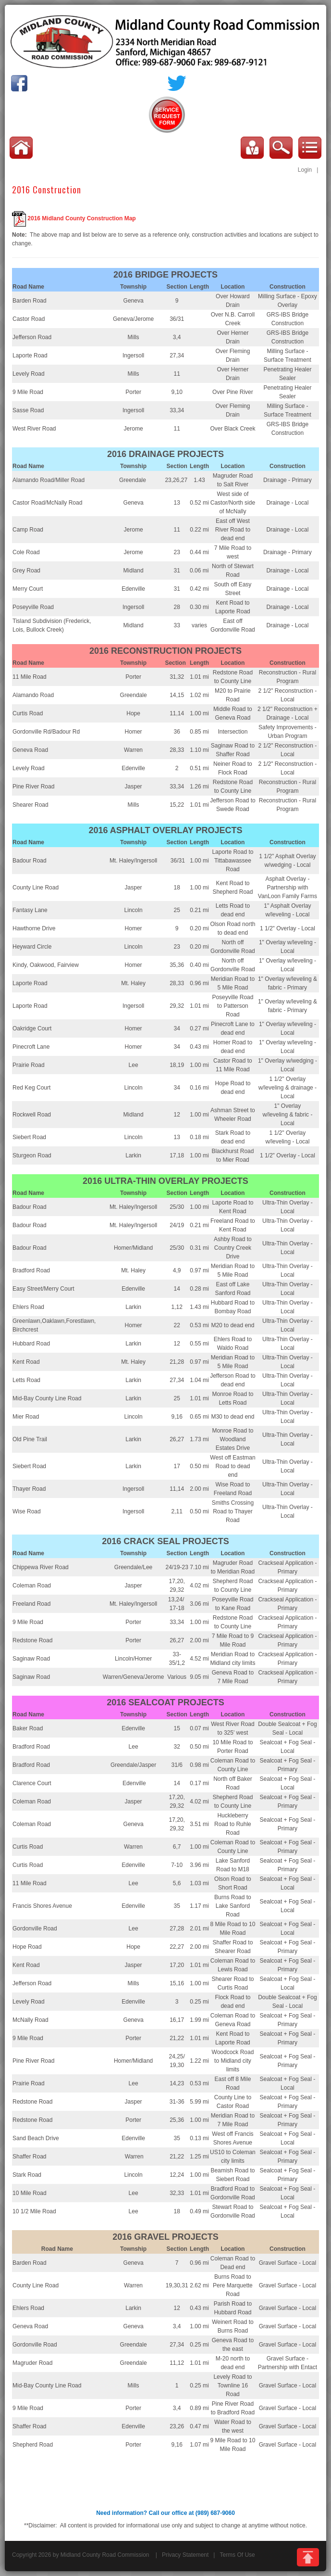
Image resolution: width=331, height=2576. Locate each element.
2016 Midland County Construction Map (81, 219)
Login (305, 169)
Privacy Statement (185, 2554)
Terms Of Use (237, 2554)
